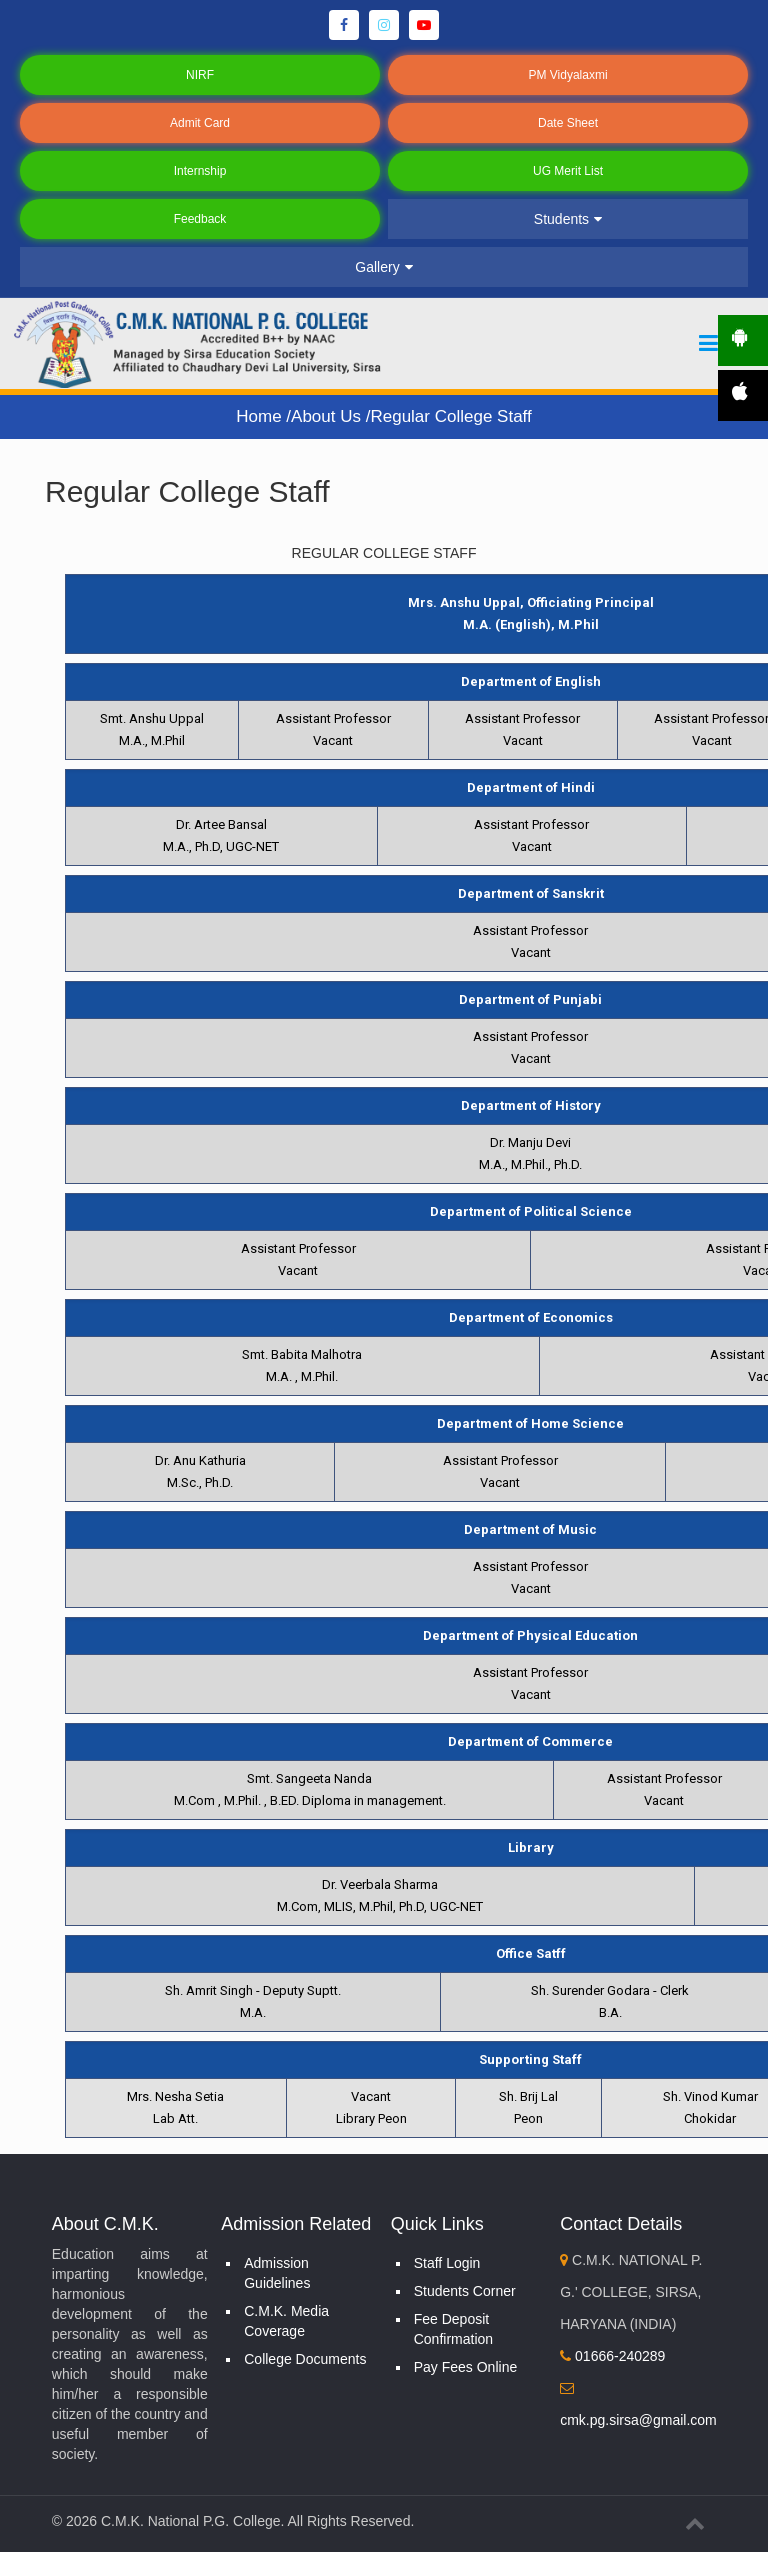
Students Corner (465, 2291)
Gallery (383, 267)
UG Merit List (568, 171)
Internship (200, 171)
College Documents (305, 2359)
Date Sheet (568, 123)
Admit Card (200, 123)
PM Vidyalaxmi (567, 75)
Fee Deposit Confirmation (453, 2329)
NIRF (200, 75)
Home (261, 416)
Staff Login (447, 2263)
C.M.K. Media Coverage (286, 2321)
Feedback (200, 219)
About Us (328, 416)
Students (568, 219)
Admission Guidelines (277, 2273)
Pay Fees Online (466, 2367)
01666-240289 (612, 2356)
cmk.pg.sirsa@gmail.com (638, 2420)
